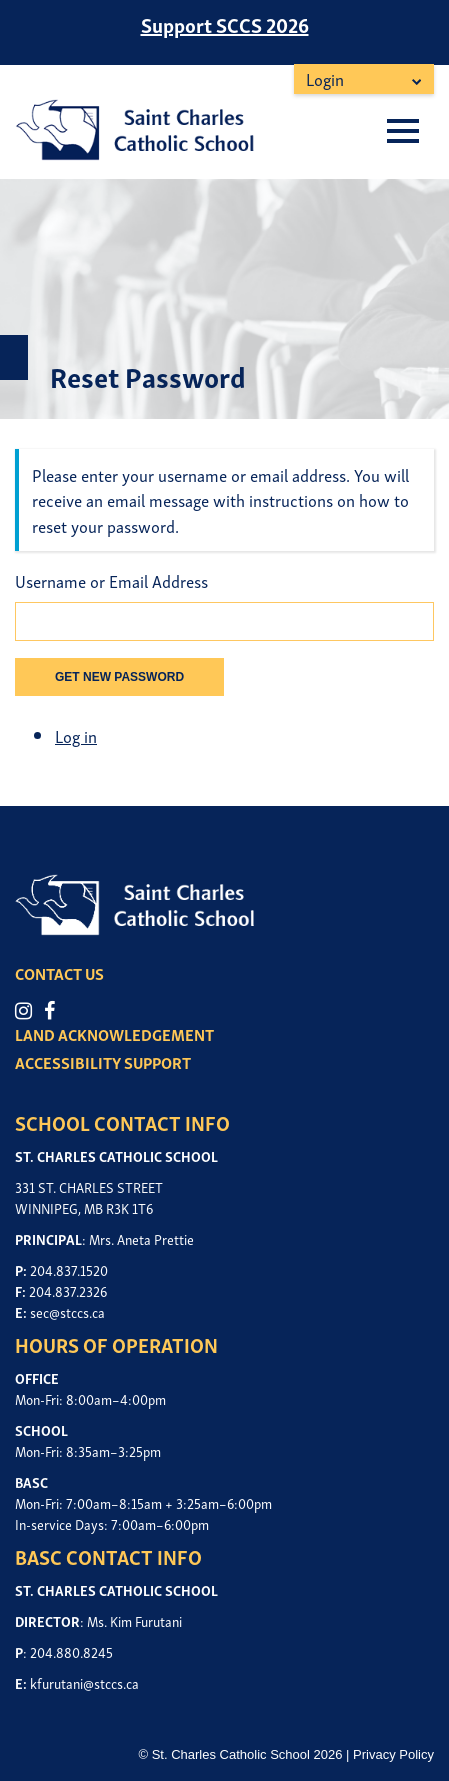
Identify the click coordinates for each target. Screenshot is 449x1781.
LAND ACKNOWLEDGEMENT (114, 1034)
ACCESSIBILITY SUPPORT (103, 1062)
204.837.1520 (69, 1269)
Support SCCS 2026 (225, 24)
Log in (76, 735)
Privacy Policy (393, 1754)
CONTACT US (59, 973)
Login (325, 78)
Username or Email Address (111, 581)
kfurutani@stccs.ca (84, 1682)
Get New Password (119, 677)
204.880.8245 (71, 1651)
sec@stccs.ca (67, 1311)
